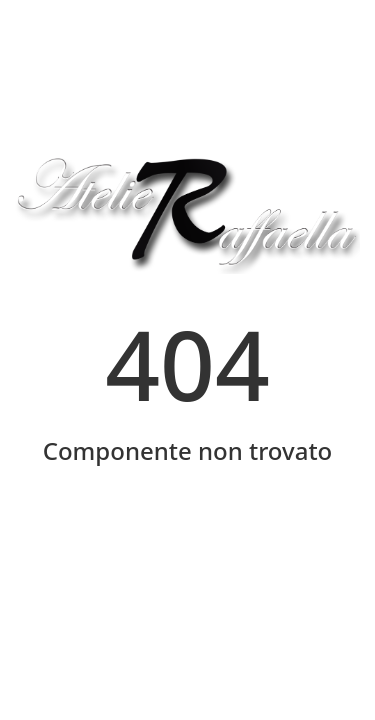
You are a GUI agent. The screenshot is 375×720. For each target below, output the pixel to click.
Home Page (187, 537)
